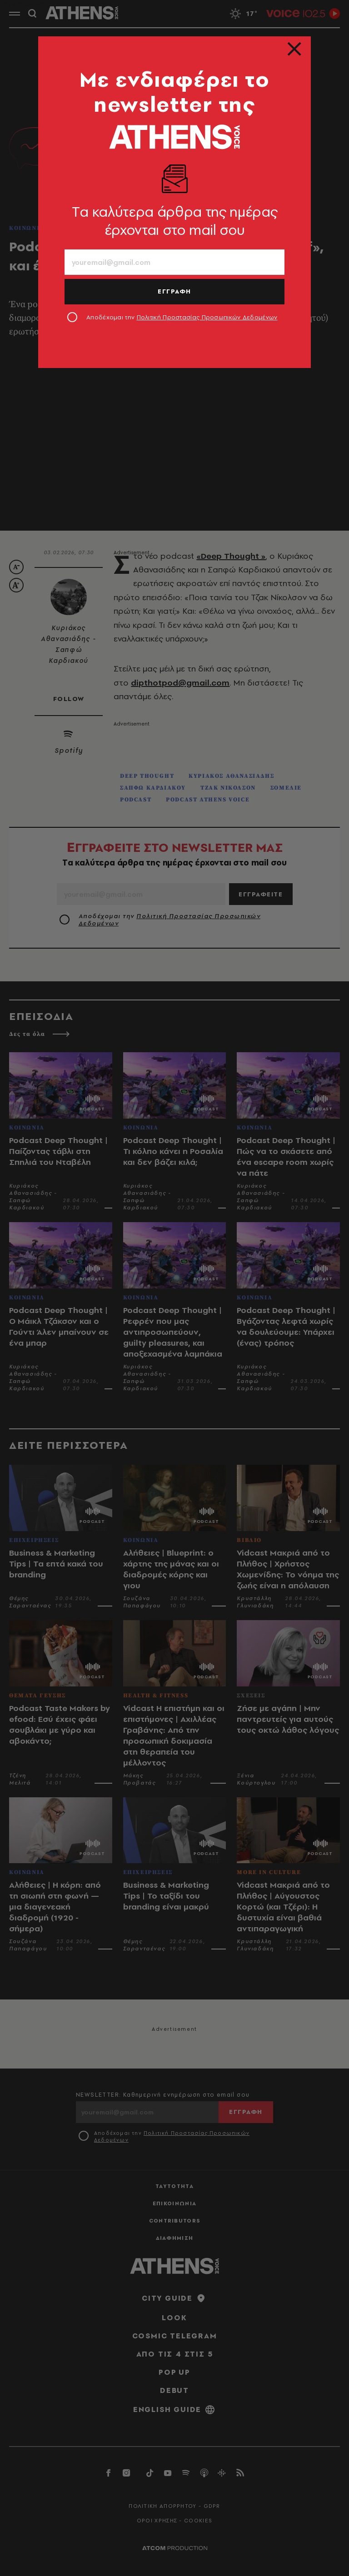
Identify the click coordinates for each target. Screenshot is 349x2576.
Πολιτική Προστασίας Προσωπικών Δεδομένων (207, 317)
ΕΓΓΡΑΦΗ (174, 291)
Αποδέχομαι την (182, 317)
